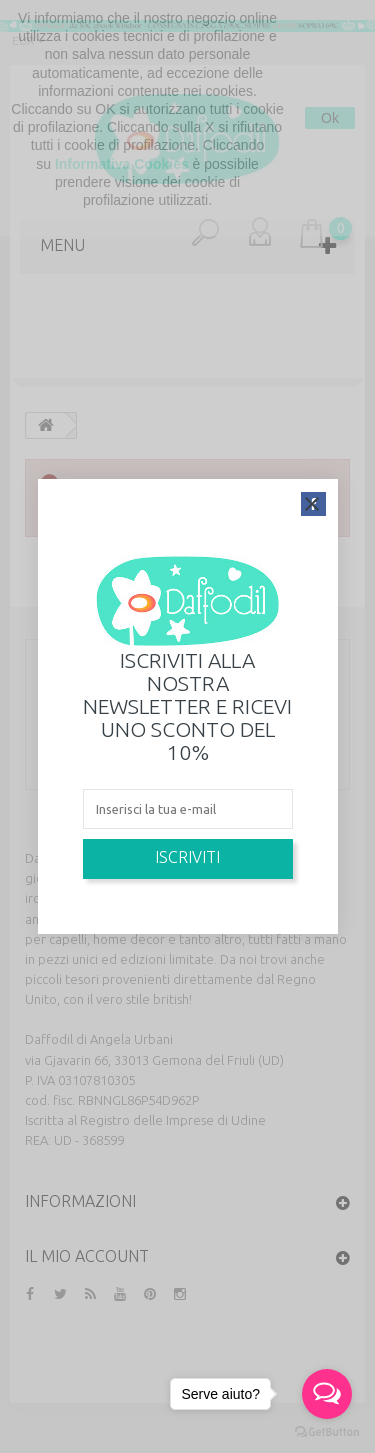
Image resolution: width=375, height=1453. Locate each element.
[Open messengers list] (327, 1394)
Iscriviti (187, 857)
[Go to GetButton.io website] (327, 1432)
